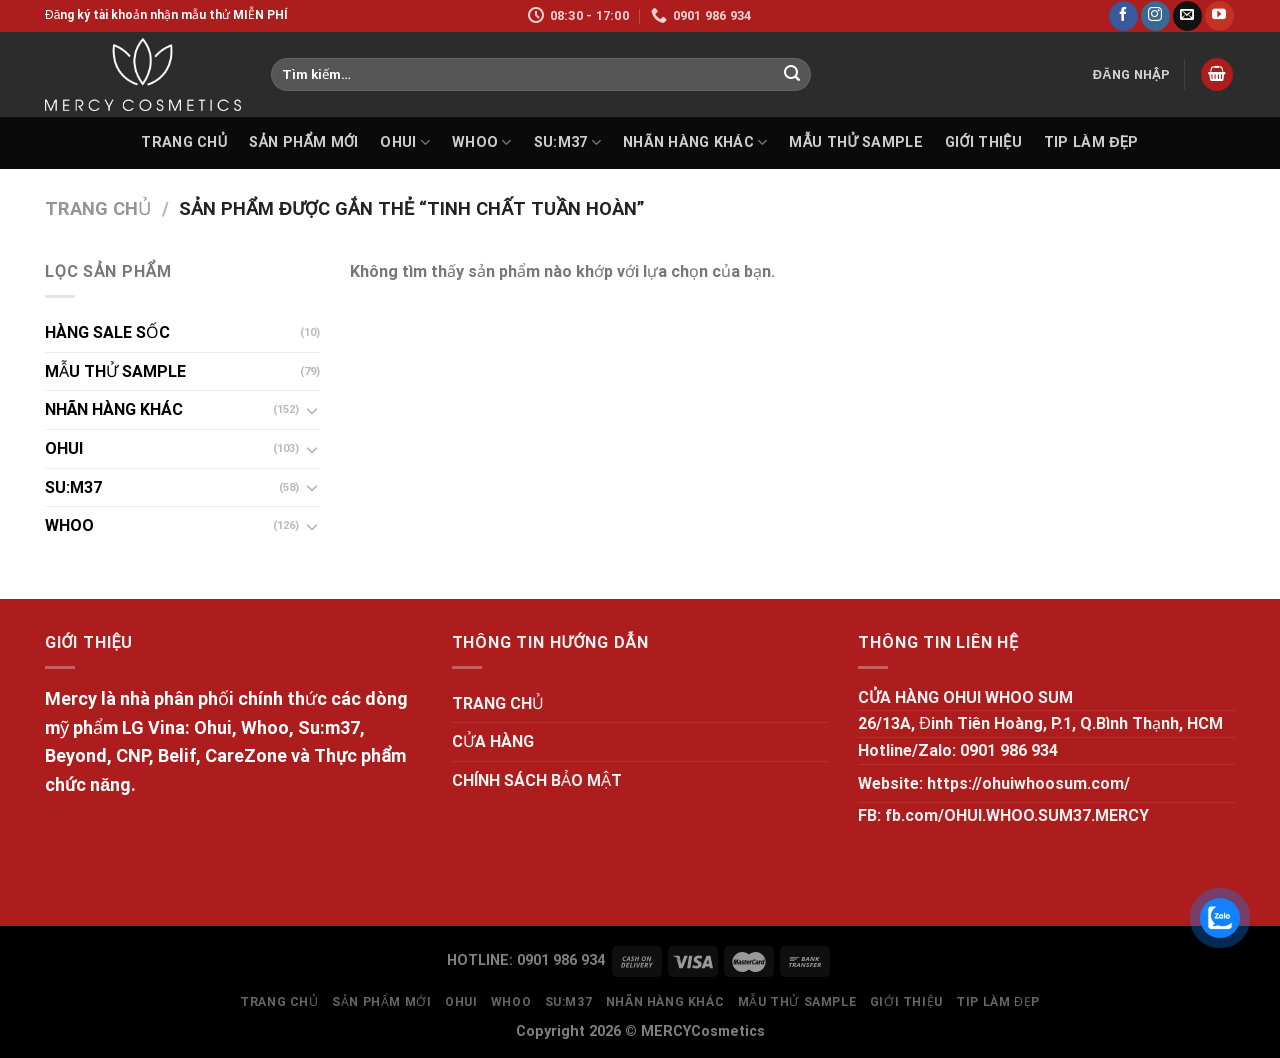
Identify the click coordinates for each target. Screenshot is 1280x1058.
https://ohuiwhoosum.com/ (1028, 783)
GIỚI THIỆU (983, 142)
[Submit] (792, 75)
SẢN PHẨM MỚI (303, 142)
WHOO (482, 142)
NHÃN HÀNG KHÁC (695, 142)
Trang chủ (98, 208)
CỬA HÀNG (493, 741)
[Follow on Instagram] (1155, 16)
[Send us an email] (1187, 16)
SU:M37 (567, 142)
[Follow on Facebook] (1123, 16)
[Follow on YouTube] (1219, 16)
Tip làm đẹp (1091, 142)
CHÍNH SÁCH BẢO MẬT (537, 780)
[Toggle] (312, 410)
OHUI (405, 142)
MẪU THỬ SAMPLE (855, 142)
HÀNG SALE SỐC (107, 332)
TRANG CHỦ (184, 142)
